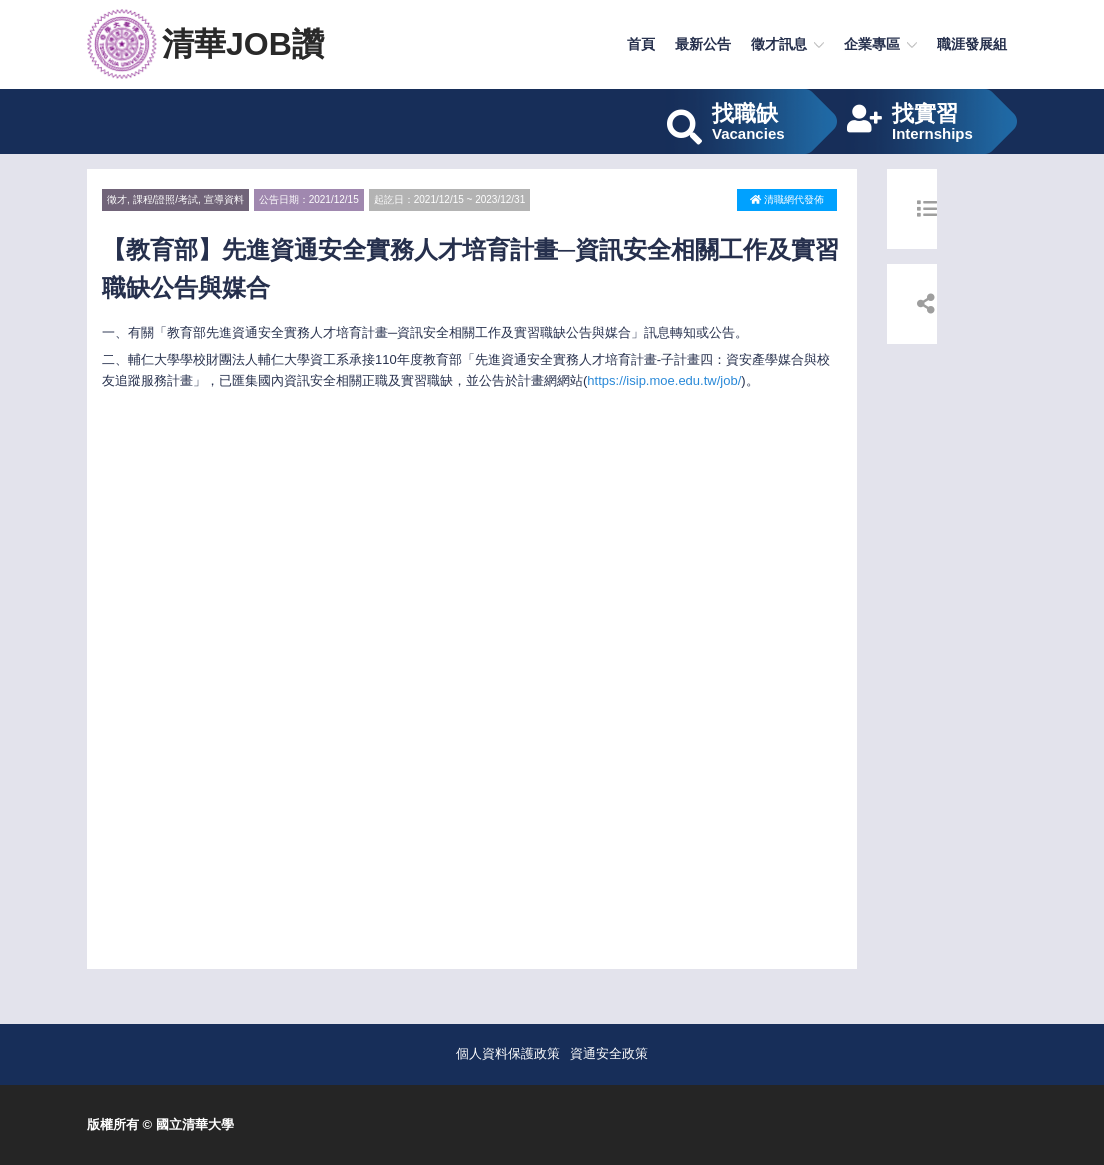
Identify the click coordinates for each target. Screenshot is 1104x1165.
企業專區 (872, 44)
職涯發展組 (972, 44)
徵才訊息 (779, 44)
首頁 (641, 44)
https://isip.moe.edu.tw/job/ (664, 380)
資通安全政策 (609, 1053)
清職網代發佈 (787, 199)
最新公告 (703, 44)
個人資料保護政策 (508, 1053)
